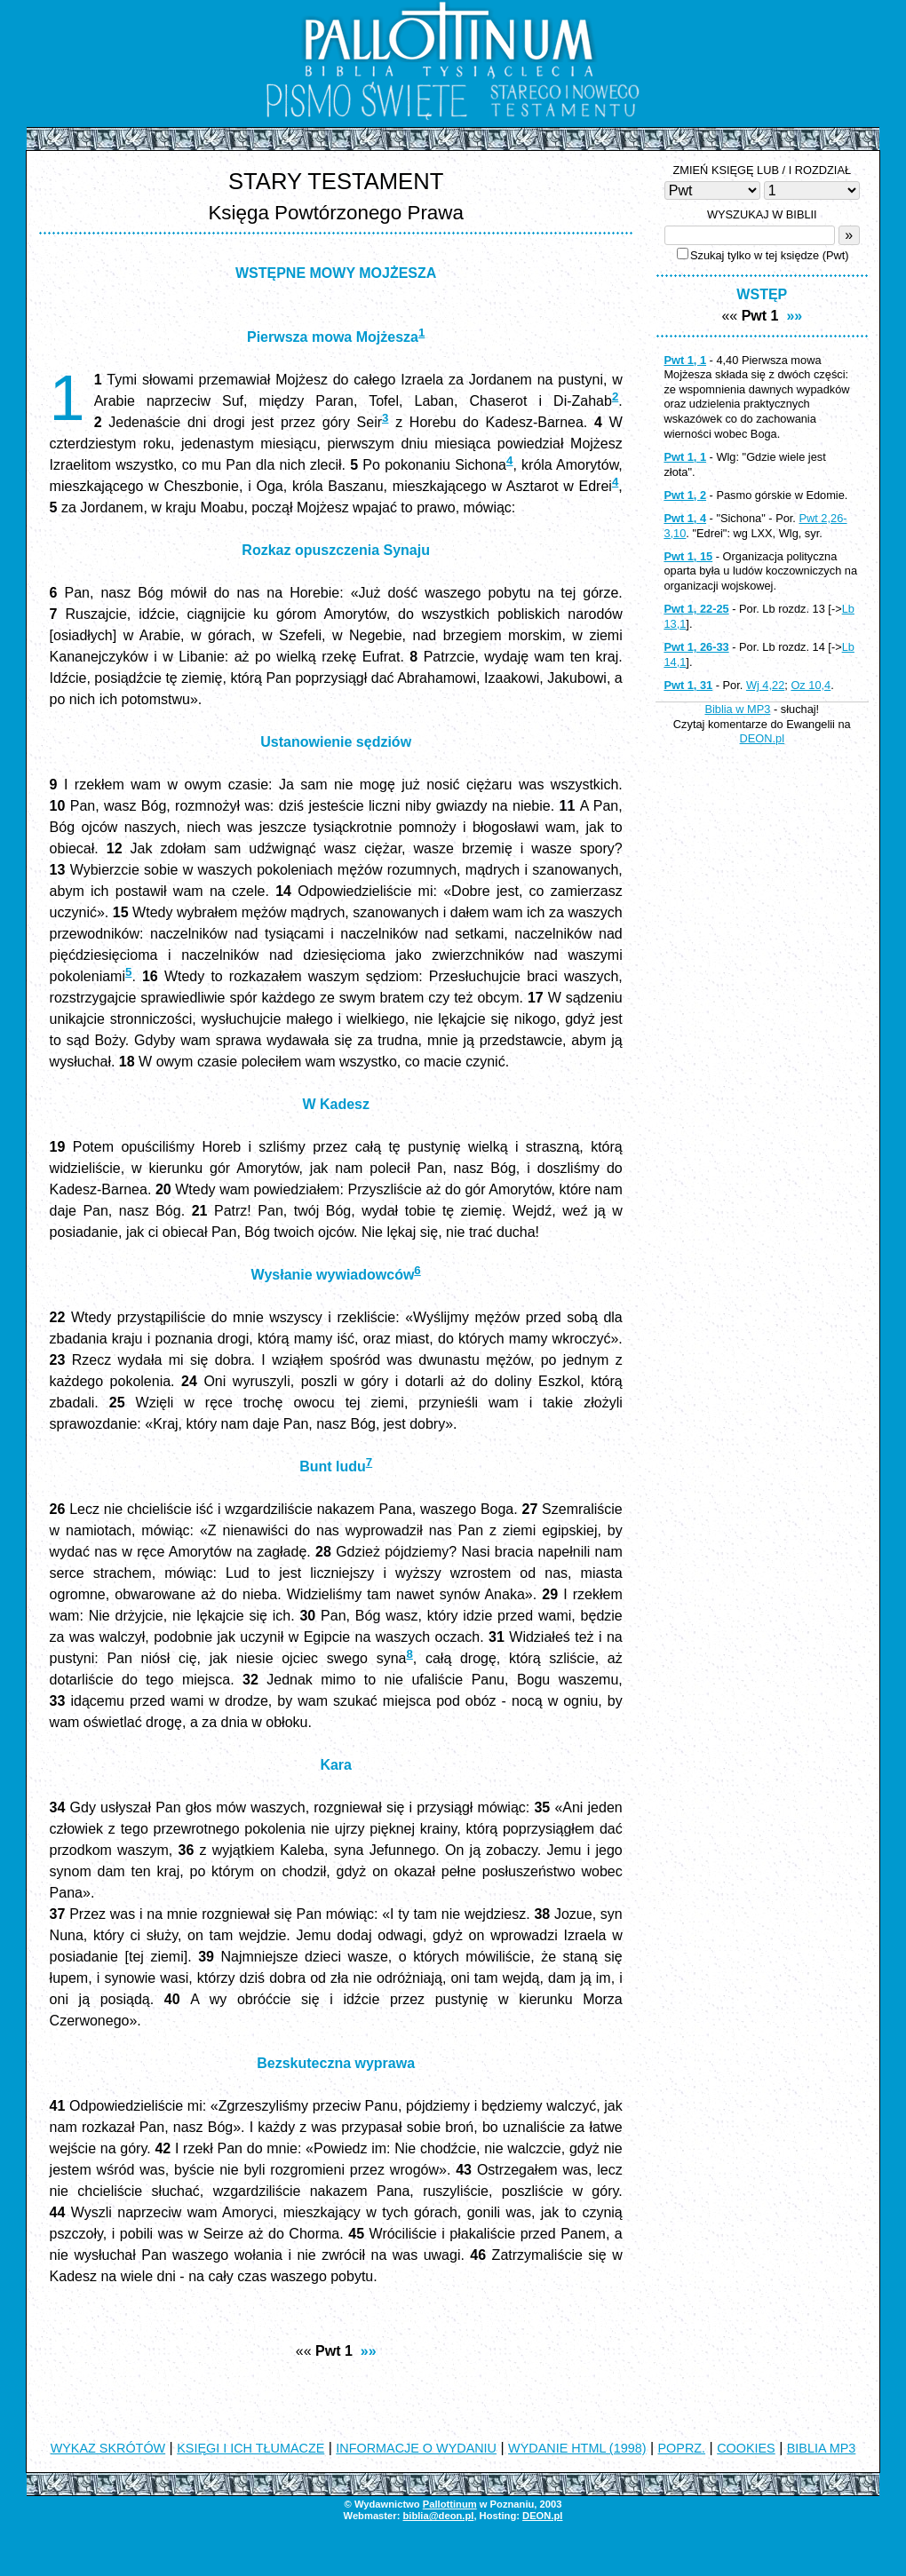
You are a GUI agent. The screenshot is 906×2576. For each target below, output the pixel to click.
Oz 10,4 (810, 685)
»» (369, 2350)
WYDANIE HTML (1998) (577, 2448)
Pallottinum (450, 2504)
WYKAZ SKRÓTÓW (108, 2448)
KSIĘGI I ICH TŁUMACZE (250, 2448)
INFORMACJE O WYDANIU (416, 2448)
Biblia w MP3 (737, 709)
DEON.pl (762, 738)
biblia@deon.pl (437, 2515)
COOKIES (746, 2448)
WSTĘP (761, 294)
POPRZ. (682, 2448)
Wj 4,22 (765, 685)
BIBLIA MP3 (821, 2448)
